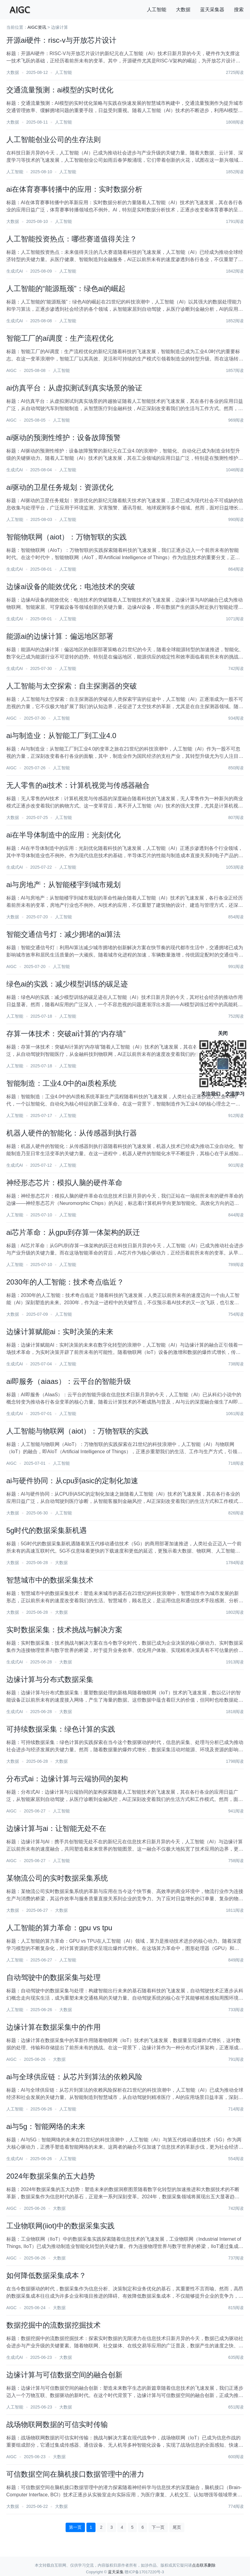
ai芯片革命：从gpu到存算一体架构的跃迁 (73, 1232)
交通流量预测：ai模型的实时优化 (60, 90)
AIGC (11, 370)
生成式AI (14, 271)
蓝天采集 (116, 2572)
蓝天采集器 (212, 9)
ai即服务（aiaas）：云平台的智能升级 (68, 1381)
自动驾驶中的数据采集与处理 (53, 1977)
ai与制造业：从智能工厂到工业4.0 (61, 735)
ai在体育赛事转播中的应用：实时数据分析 (74, 189)
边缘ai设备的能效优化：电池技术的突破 (70, 586)
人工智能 (156, 9)
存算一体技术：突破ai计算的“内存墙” (66, 1033)
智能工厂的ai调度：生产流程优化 (60, 338)
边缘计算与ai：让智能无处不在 (56, 1828)
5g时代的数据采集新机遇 (46, 1530)
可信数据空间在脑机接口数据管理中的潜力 (75, 2474)
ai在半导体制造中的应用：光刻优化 (63, 835)
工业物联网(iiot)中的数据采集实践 (60, 2226)
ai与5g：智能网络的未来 (45, 2126)
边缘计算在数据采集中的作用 (53, 2027)
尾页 (177, 2527)
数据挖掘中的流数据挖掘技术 (53, 2325)
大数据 (183, 9)
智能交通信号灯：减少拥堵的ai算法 (63, 934)
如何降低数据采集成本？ (46, 2275)
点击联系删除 (204, 2565)
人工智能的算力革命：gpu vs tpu (59, 1928)
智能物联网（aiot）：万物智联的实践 (66, 537)
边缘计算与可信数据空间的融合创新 (64, 2375)
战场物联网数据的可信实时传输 (57, 2424)
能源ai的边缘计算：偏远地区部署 (60, 636)
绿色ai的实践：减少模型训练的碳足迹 (67, 984)
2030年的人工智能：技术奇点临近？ (65, 1282)
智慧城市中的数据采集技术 (49, 1580)
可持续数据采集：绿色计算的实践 (60, 1729)
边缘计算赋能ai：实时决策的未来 (60, 1332)
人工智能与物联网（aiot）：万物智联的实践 (77, 1431)
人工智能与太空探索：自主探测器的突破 (71, 686)
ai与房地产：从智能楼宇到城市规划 (63, 884)
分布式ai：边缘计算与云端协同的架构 (67, 1779)
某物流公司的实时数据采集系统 (57, 1878)
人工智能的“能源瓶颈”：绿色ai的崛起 (66, 288)
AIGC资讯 (37, 27)
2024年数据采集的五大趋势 (50, 2176)
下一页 (158, 2527)
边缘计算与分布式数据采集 (49, 1679)
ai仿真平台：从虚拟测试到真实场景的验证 (74, 388)
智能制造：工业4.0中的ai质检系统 (61, 1083)
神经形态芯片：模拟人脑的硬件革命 (64, 1183)
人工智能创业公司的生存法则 (53, 139)
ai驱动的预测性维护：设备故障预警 (63, 437)
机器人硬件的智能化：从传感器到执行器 (71, 1133)
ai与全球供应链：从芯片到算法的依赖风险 (74, 2077)
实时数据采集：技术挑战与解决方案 (64, 1630)
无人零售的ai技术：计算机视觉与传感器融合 (78, 785)
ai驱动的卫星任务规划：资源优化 (60, 487)
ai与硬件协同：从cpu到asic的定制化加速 (72, 1481)
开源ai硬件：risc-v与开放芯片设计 (61, 40)
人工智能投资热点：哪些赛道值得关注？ (71, 239)
